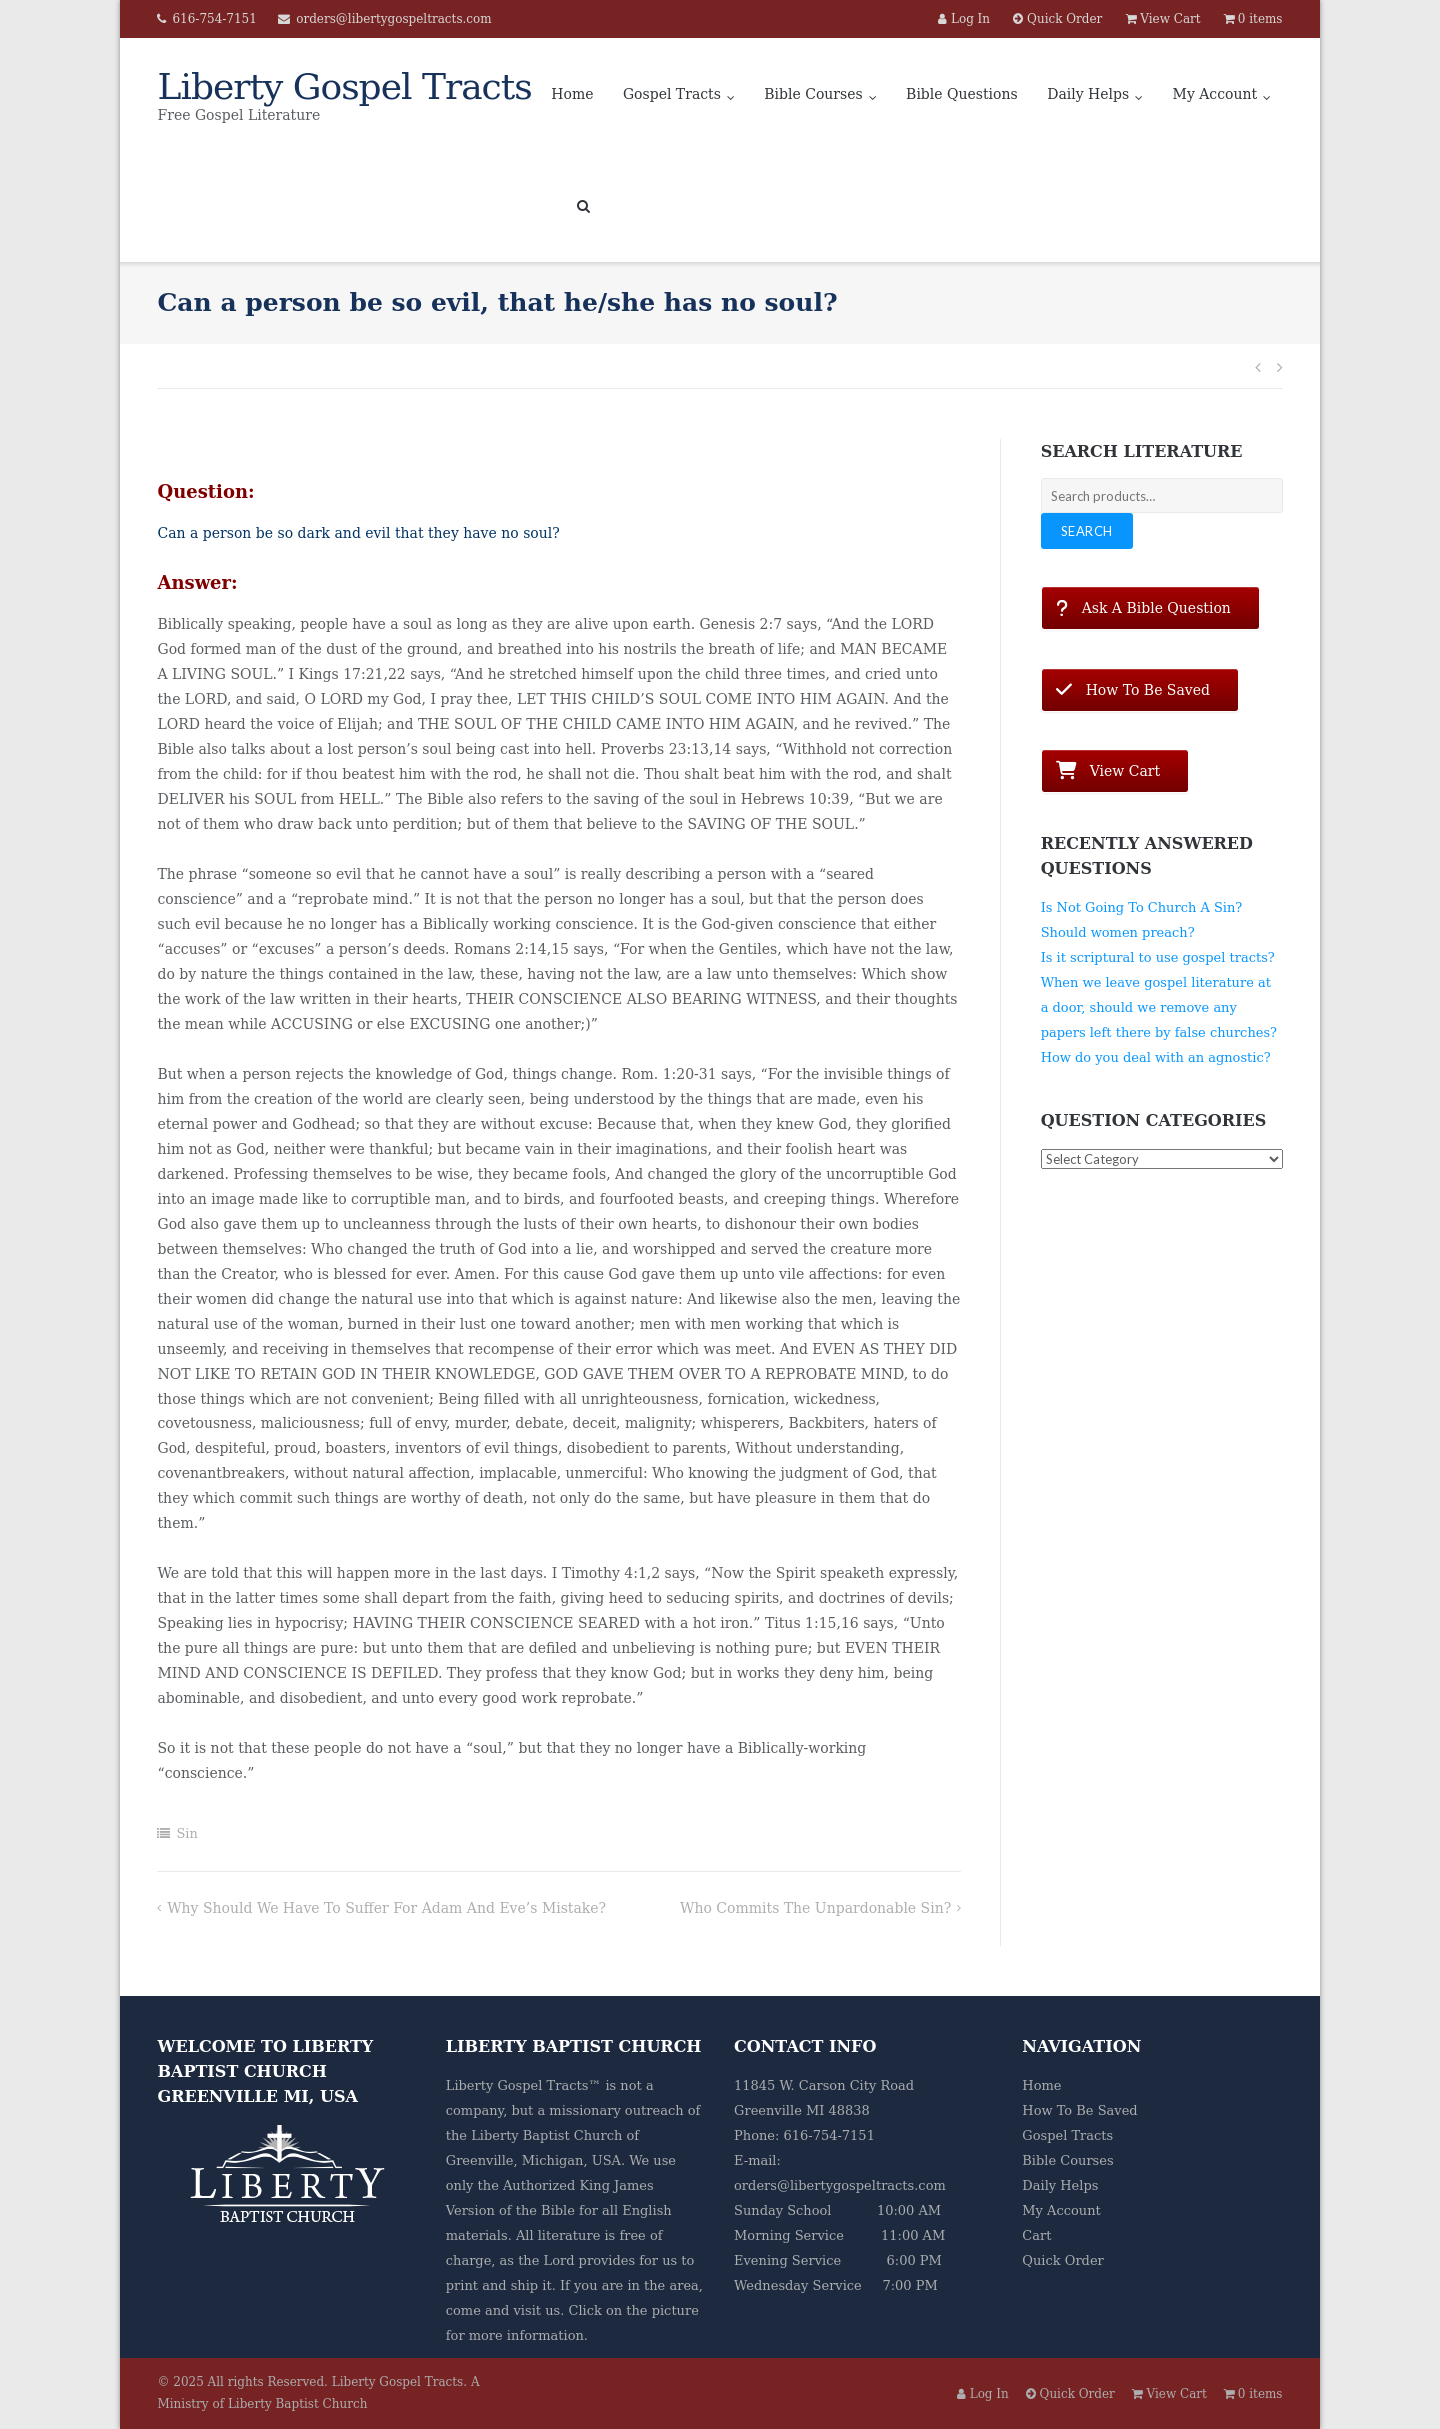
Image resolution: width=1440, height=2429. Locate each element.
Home (572, 94)
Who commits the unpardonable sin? (815, 1908)
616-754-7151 (214, 19)
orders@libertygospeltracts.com (393, 19)
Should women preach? (1118, 932)
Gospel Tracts (672, 94)
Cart (1036, 2235)
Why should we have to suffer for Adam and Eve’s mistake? (386, 1908)
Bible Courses (813, 94)
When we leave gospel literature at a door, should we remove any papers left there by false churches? (1159, 1007)
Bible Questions (962, 94)
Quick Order (1062, 2260)
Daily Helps (1088, 94)
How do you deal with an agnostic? (1156, 1057)
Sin (186, 1833)
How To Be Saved (1079, 2110)
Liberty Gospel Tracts (398, 2382)
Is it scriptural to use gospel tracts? (1158, 957)
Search (1087, 531)
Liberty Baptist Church (546, 2135)
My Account (1215, 94)
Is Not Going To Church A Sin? (1142, 907)
